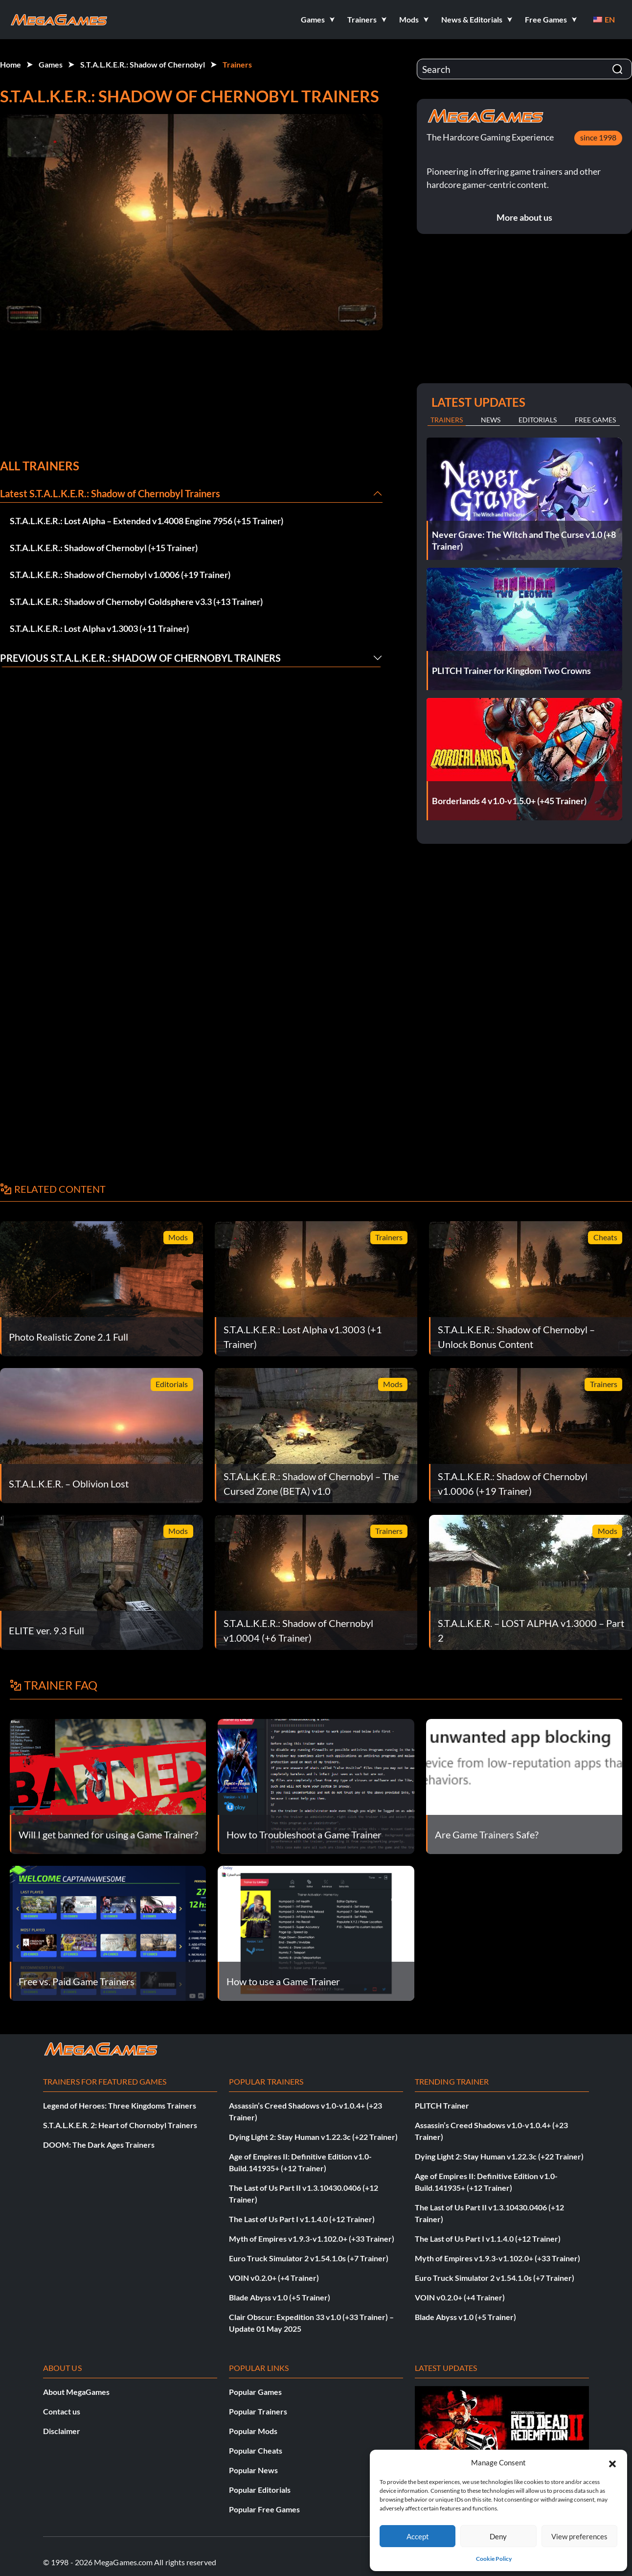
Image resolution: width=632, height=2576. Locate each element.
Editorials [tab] (538, 420)
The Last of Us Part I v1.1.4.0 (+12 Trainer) (302, 2219)
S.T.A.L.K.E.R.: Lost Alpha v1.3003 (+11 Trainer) (99, 628)
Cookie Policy (494, 2558)
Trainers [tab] (446, 420)
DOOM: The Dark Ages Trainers (99, 2144)
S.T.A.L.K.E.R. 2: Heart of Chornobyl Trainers (120, 2125)
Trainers (237, 64)
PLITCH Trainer (442, 2105)
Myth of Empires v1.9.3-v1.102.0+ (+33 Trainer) (311, 2238)
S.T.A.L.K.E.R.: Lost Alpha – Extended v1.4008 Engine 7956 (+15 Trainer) (146, 520)
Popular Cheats (255, 2450)
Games (51, 64)
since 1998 (598, 137)
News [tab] (490, 420)
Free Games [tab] (595, 420)
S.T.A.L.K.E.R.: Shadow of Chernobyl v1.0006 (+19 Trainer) (120, 574)
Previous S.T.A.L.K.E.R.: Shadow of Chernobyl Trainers (140, 658)
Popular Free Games (264, 2509)
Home (10, 64)
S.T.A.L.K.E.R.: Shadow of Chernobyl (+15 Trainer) (104, 547)
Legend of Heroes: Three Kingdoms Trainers (119, 2105)
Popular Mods (253, 2431)
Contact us (61, 2411)
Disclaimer (61, 2431)
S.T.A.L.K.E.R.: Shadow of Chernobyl (142, 64)
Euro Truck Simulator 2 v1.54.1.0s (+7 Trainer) (308, 2258)
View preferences (579, 2536)
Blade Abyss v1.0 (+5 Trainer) (279, 2297)
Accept (417, 2536)
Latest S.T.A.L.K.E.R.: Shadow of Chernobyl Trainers (110, 493)
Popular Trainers (258, 2411)
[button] (612, 2462)
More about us (524, 217)
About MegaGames (76, 2391)
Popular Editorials (260, 2489)
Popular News (253, 2470)
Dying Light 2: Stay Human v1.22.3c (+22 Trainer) (313, 2136)
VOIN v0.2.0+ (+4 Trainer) (274, 2277)
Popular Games (255, 2391)
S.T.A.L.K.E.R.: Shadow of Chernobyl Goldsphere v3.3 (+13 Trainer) (136, 601)
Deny (498, 2536)
